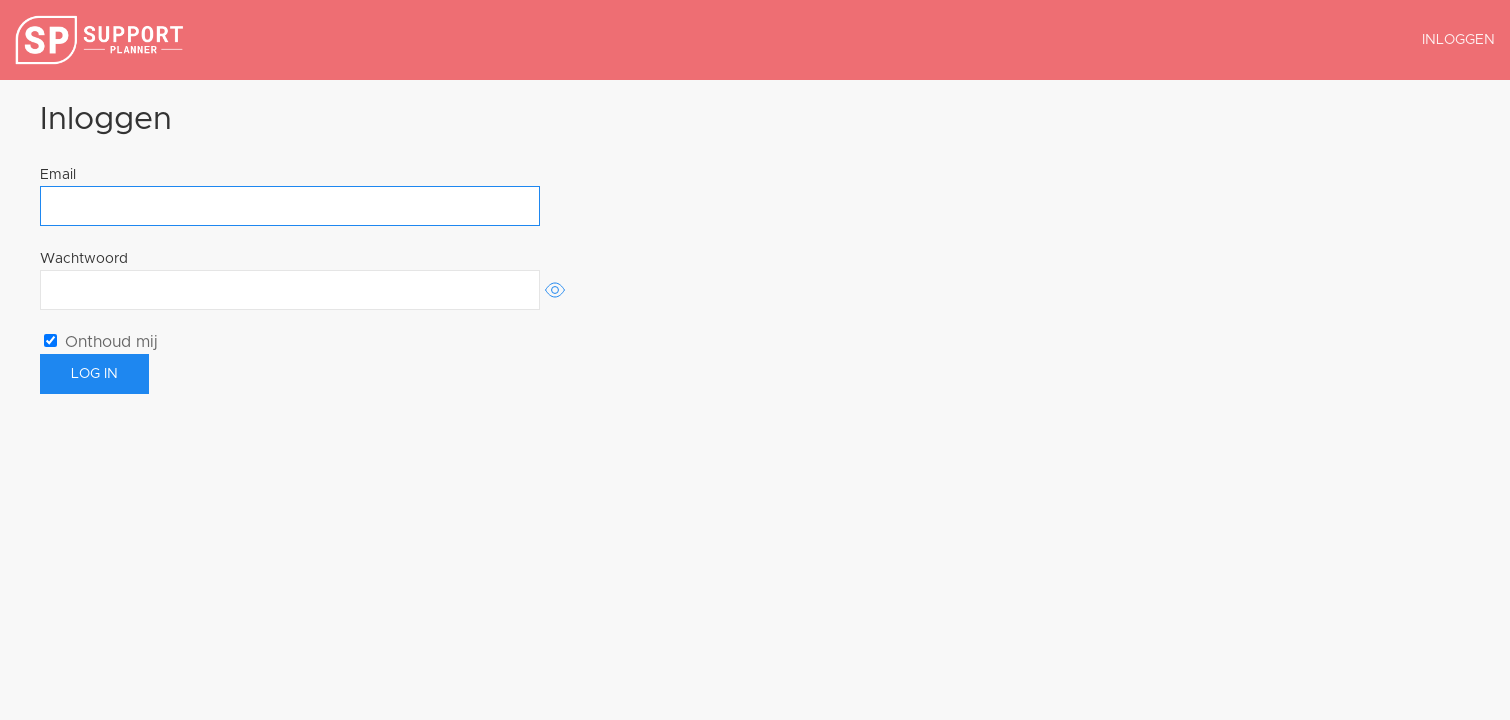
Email (58, 175)
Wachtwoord (84, 259)
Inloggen (1458, 40)
